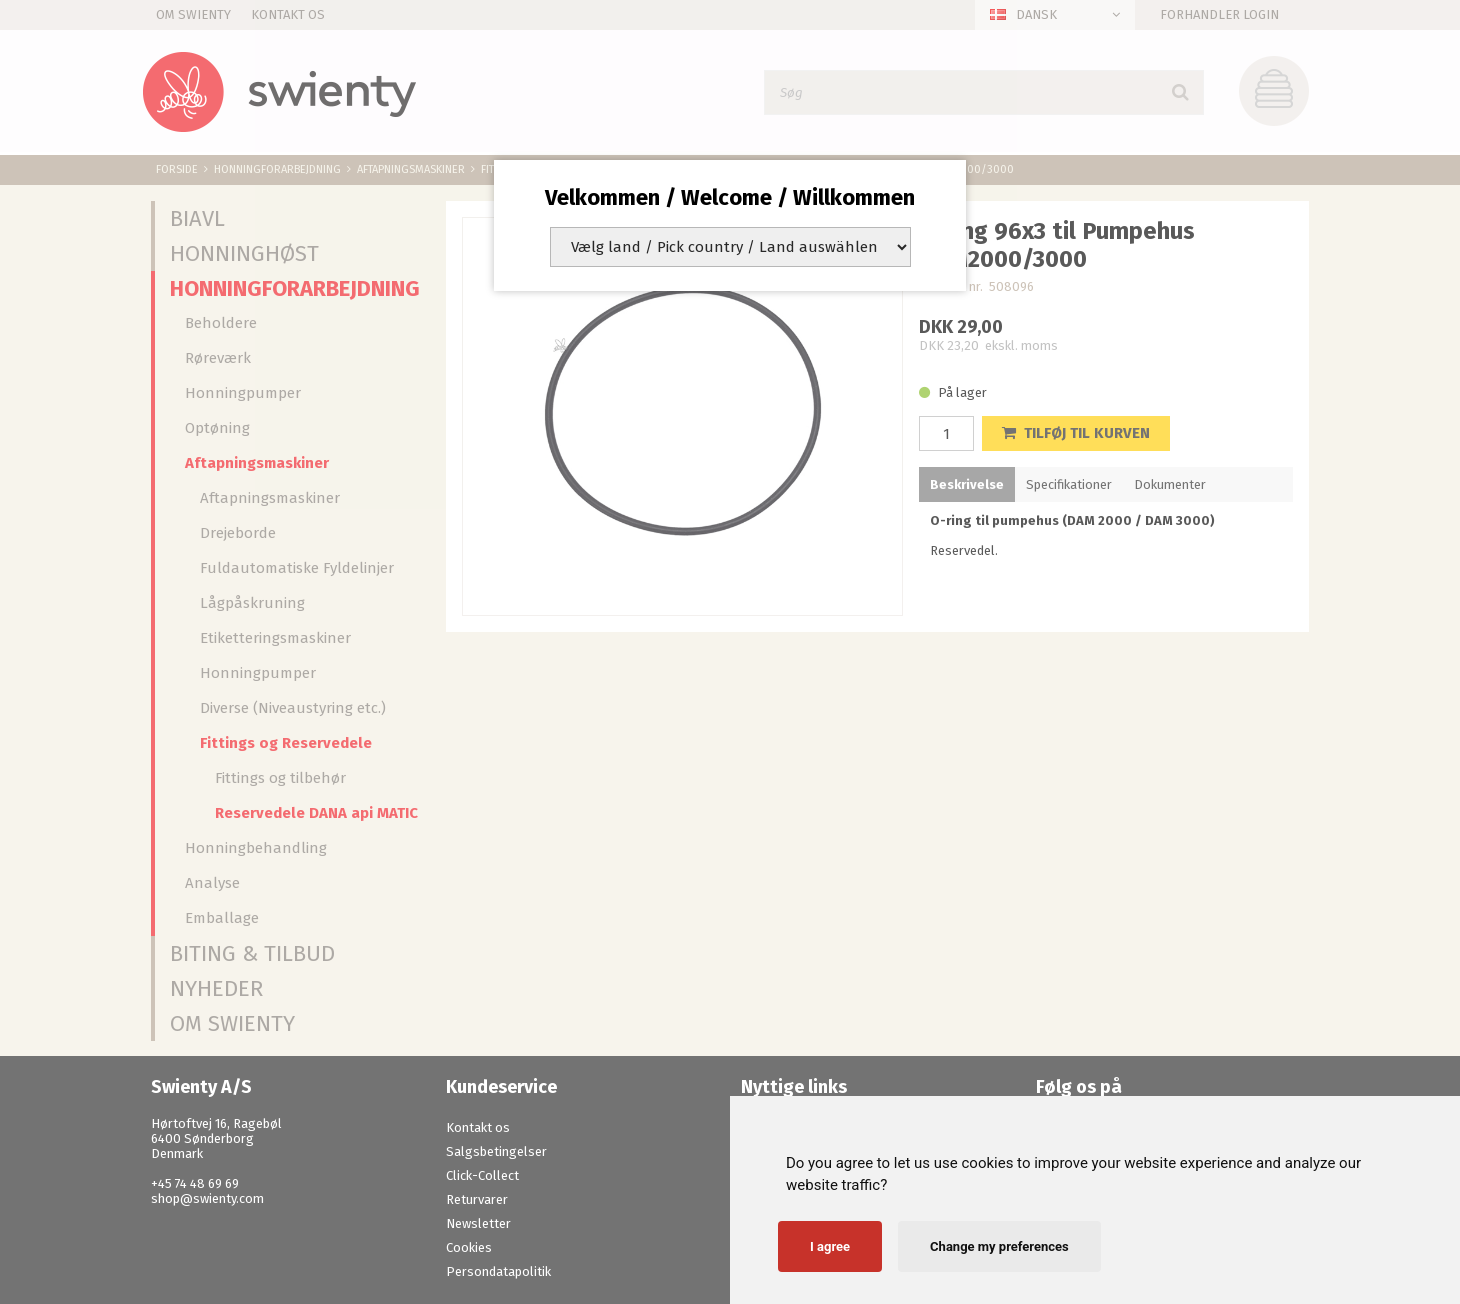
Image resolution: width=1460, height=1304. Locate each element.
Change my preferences (999, 1246)
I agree (830, 1246)
